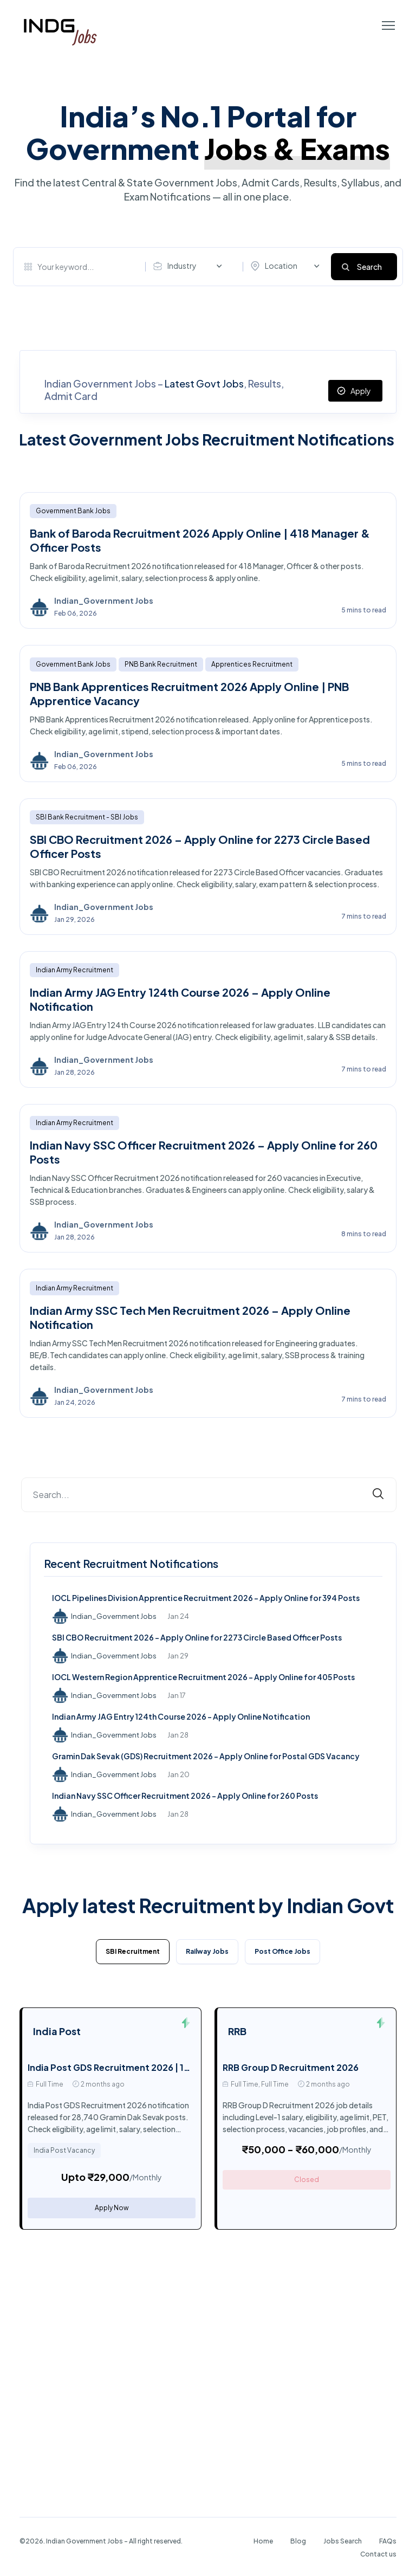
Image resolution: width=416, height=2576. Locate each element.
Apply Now (112, 2208)
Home (263, 2541)
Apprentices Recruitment (251, 664)
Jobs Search (342, 2541)
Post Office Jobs (282, 1951)
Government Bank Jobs (73, 511)
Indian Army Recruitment (74, 970)
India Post (57, 2031)
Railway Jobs (207, 1951)
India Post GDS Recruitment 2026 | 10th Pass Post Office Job (159, 2067)
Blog (298, 2541)
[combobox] (190, 266)
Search (369, 267)
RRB (237, 2031)
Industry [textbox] (182, 265)
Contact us (378, 2554)
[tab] (132, 1954)
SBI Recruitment (133, 1951)
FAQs (387, 2541)
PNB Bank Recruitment (161, 664)
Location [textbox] (281, 265)
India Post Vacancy (64, 2150)
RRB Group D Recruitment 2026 (291, 2067)
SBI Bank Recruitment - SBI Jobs (87, 817)
